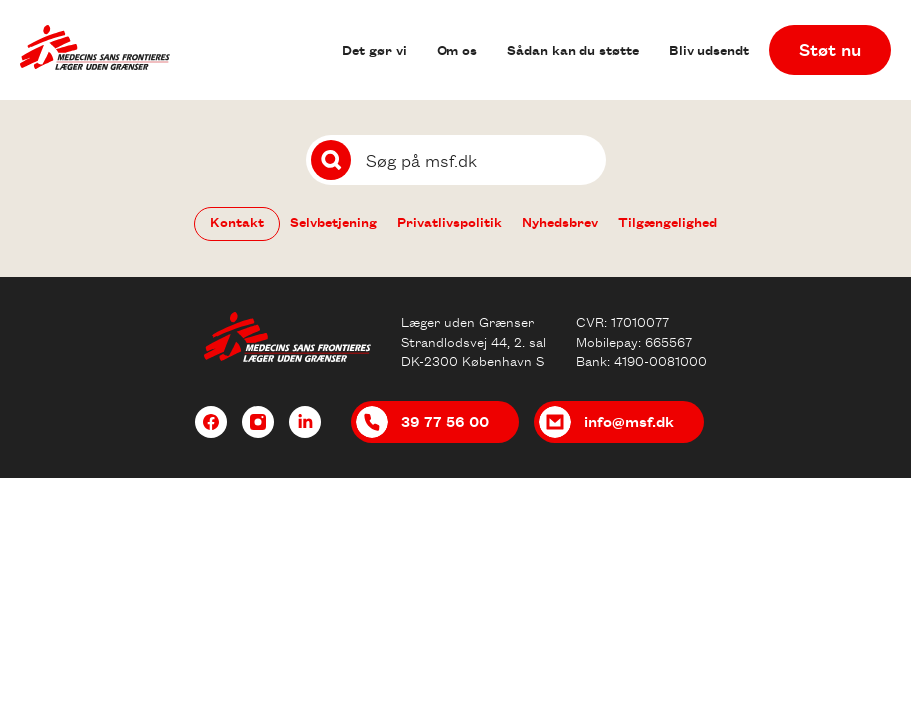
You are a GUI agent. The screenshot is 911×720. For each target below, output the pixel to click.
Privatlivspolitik (449, 221)
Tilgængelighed (667, 221)
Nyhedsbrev (560, 221)
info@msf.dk (629, 421)
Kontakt (237, 221)
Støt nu (830, 49)
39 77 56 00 (445, 421)
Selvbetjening (333, 221)
